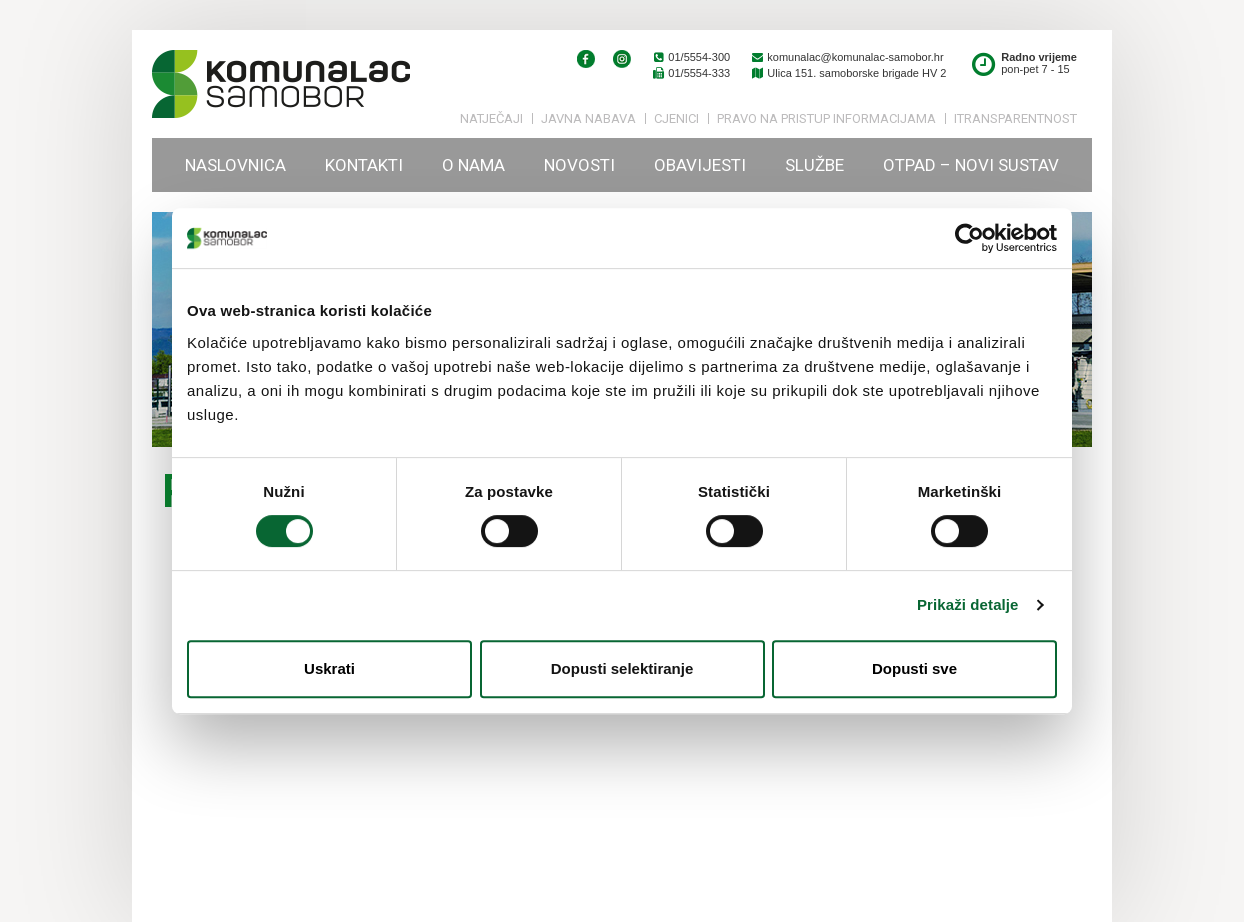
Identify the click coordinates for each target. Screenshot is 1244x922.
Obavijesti (700, 165)
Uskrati (329, 668)
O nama (473, 165)
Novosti (579, 165)
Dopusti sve (914, 668)
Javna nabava (588, 118)
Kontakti (364, 165)
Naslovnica (235, 165)
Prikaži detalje (968, 604)
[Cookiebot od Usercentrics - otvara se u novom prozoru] (969, 238)
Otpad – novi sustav (971, 165)
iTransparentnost (1015, 118)
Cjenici (676, 118)
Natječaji (491, 118)
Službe (814, 165)
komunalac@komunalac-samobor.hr (846, 57)
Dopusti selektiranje (622, 668)
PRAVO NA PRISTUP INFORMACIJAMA (826, 118)
